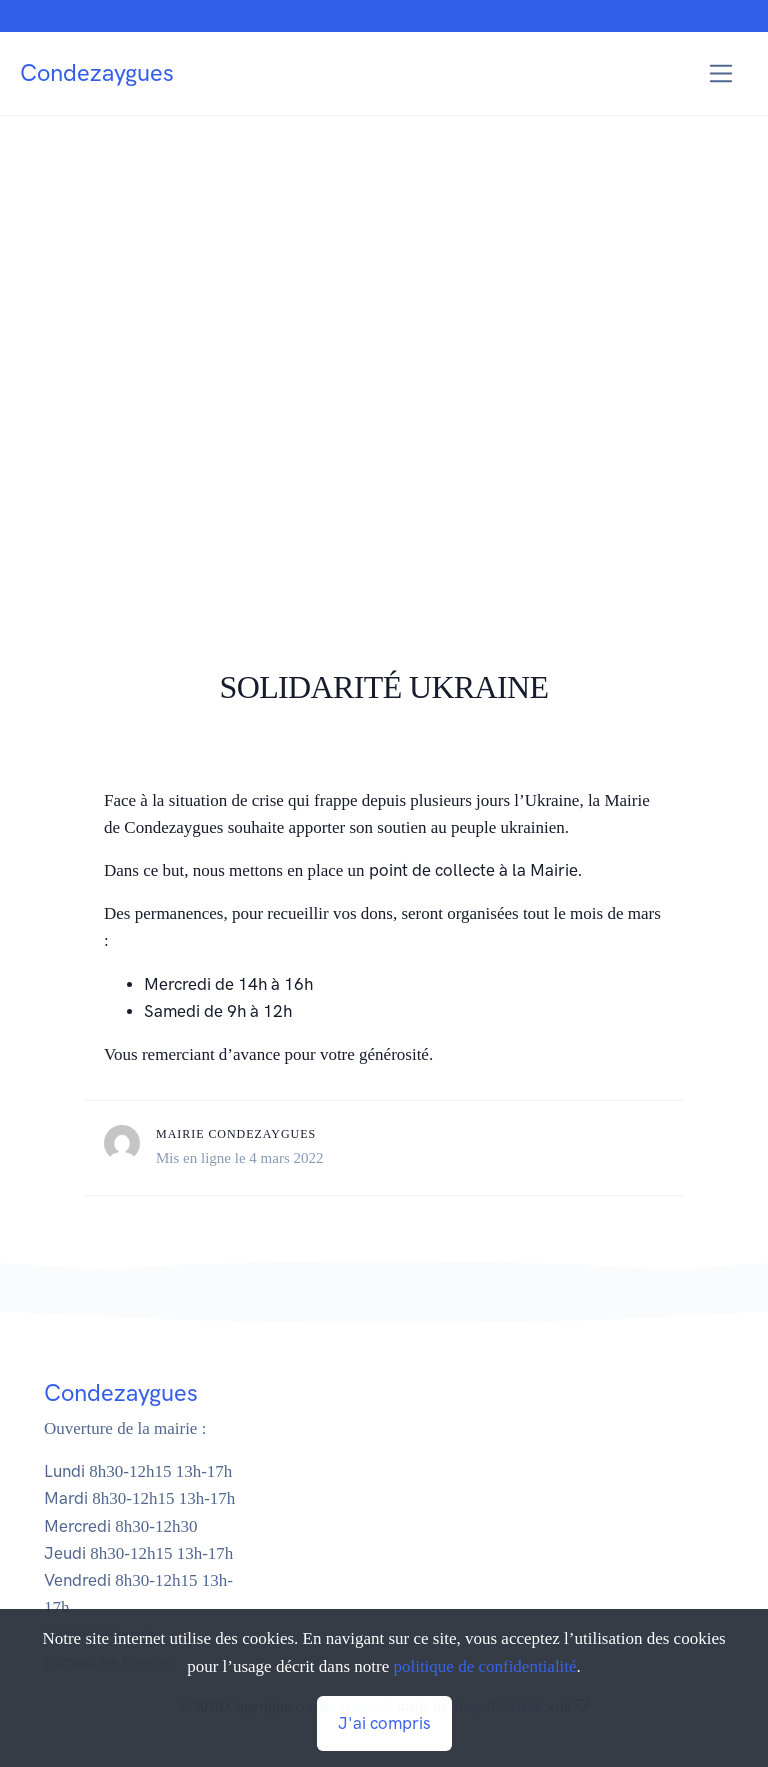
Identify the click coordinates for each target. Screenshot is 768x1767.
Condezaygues (97, 72)
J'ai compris (384, 1723)
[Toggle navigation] (721, 73)
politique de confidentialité (484, 1666)
